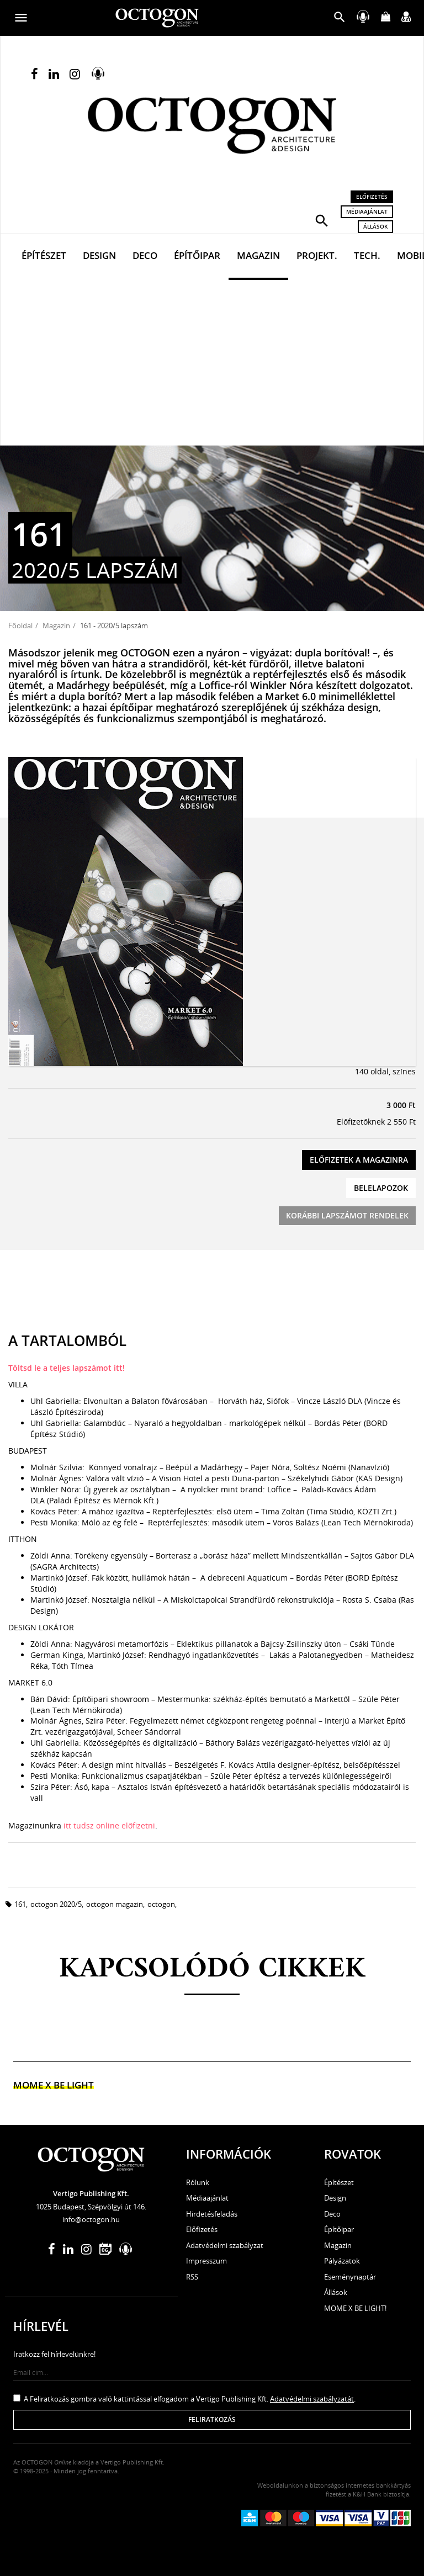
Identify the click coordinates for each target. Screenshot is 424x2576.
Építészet (44, 255)
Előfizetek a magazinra (359, 1159)
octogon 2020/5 (56, 1904)
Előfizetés (372, 196)
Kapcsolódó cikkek (212, 1969)
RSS (192, 2277)
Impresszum (206, 2261)
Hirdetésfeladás (211, 2214)
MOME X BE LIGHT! (355, 2308)
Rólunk (197, 2182)
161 (20, 1904)
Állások (375, 226)
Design (99, 255)
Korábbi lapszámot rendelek (347, 1215)
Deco (144, 255)
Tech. (367, 255)
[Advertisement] (212, 362)
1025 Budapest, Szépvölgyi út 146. (91, 2207)
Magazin (258, 255)
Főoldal (20, 625)
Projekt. (316, 255)
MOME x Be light (53, 2085)
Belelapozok (381, 1188)
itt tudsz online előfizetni (109, 1825)
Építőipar (197, 255)
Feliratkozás (212, 2419)
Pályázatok (342, 2261)
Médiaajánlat (367, 211)
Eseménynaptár (350, 2277)
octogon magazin (114, 1904)
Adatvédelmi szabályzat (224, 2245)
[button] (322, 220)
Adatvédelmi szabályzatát (312, 2399)
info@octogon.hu (91, 2219)
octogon (161, 1904)
